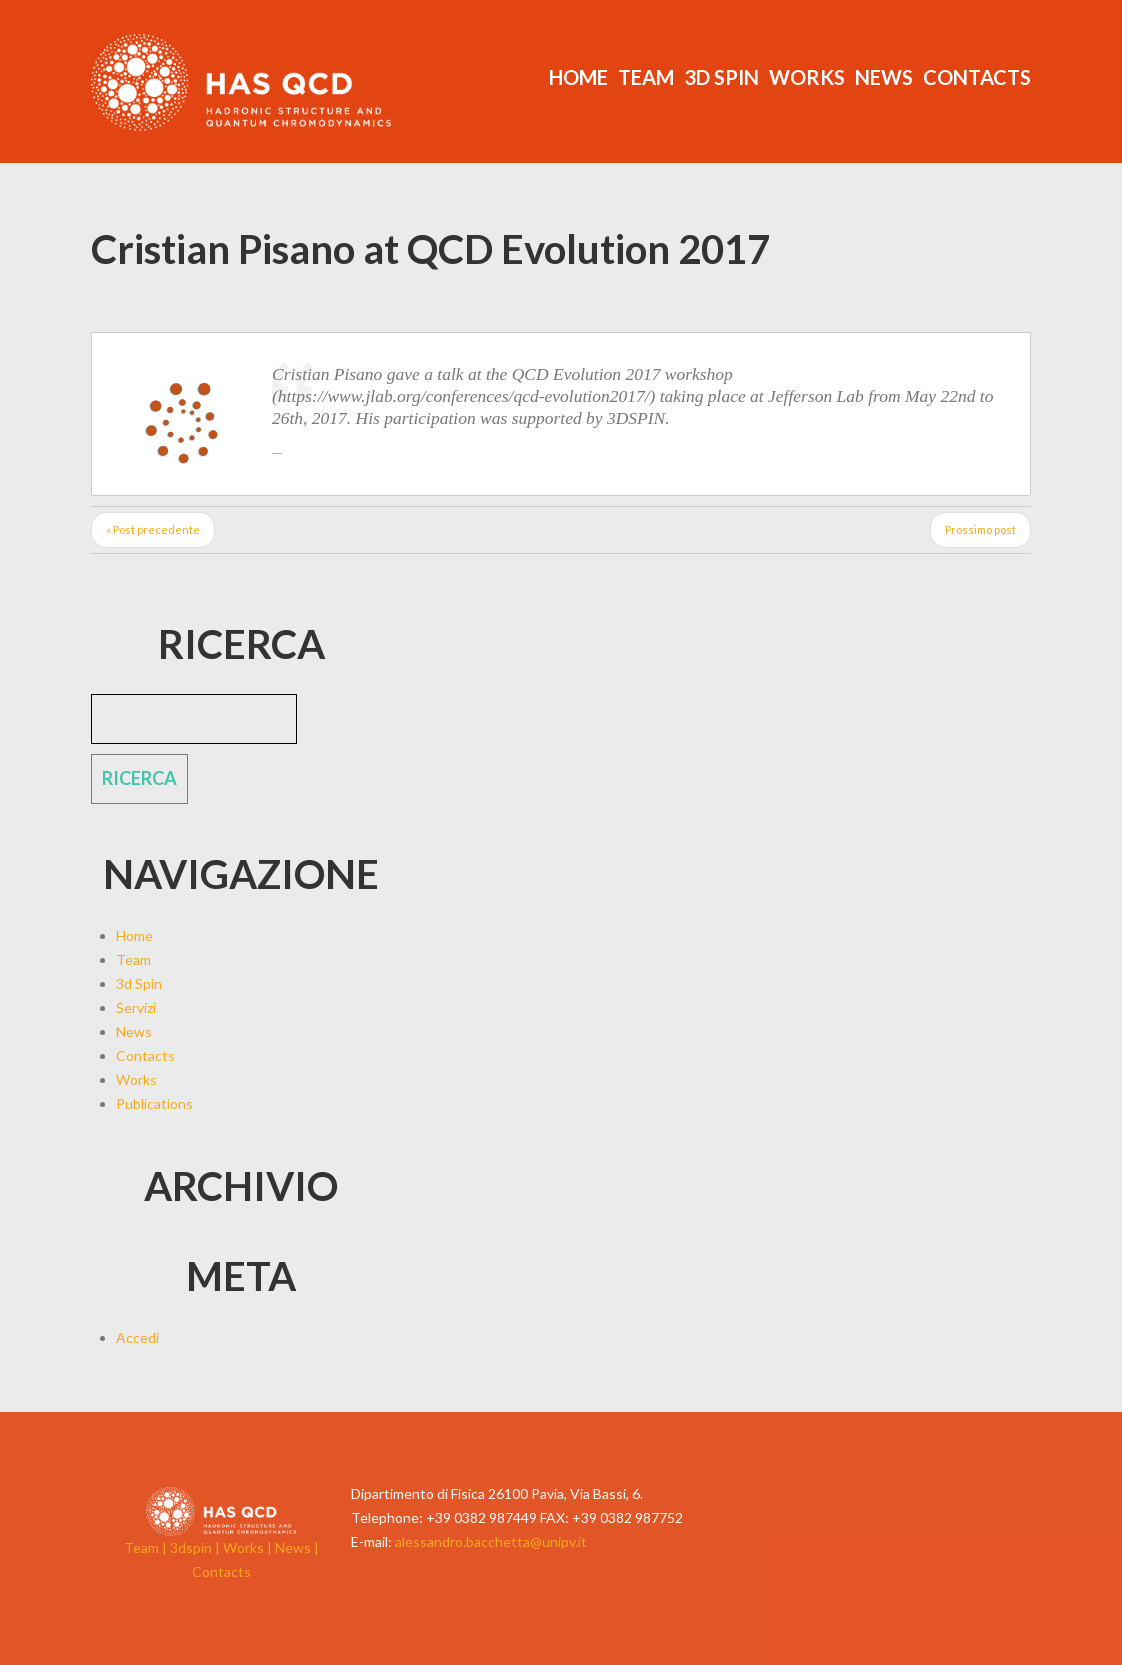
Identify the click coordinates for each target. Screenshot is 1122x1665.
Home (578, 77)
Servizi (136, 1007)
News (884, 77)
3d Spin (721, 77)
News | (297, 1547)
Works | (249, 1547)
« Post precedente (153, 529)
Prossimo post (980, 529)
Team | (147, 1547)
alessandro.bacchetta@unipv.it (491, 1541)
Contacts (977, 77)
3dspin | (196, 1547)
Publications (154, 1103)
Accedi (137, 1337)
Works (807, 77)
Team (646, 77)
